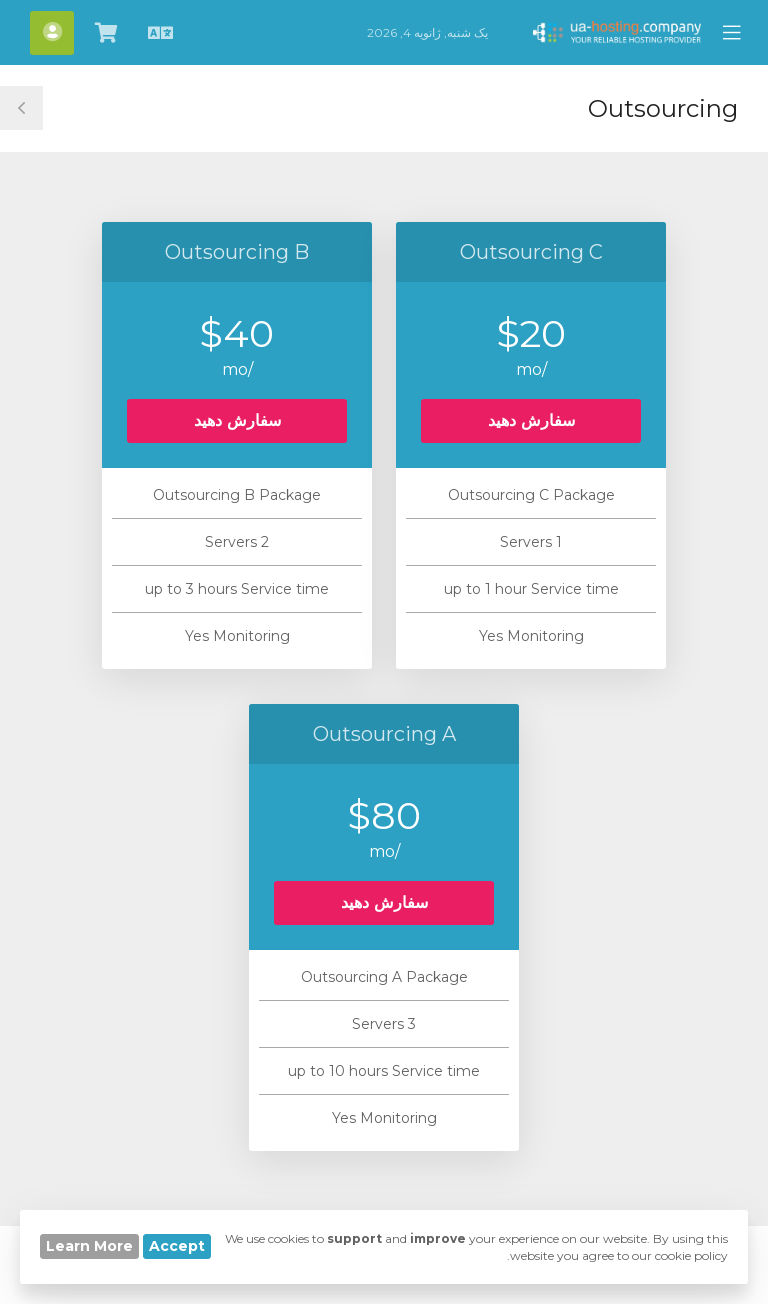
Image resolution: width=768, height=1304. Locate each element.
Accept (177, 1246)
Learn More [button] (89, 1246)
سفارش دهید (531, 420)
